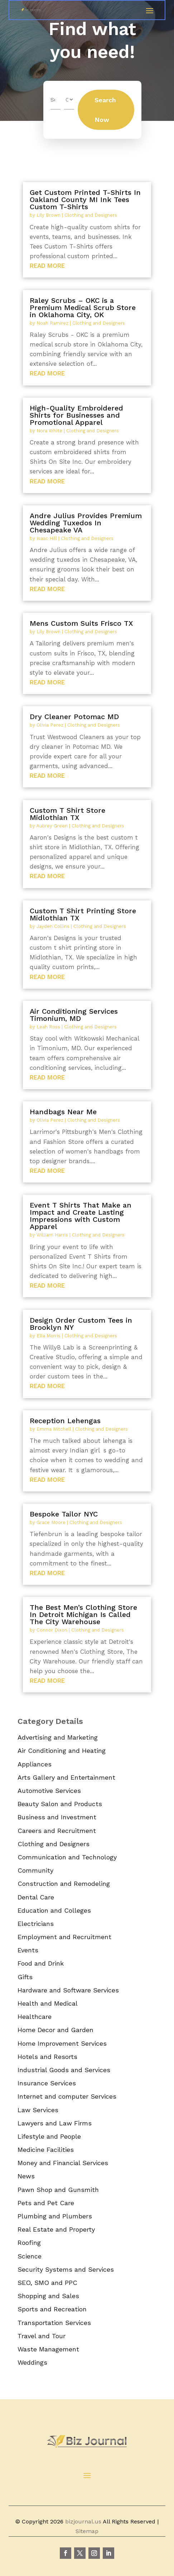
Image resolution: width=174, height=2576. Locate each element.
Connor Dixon (52, 1630)
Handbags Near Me (63, 1111)
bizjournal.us (83, 2521)
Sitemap (87, 2531)
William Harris (52, 1235)
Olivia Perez (50, 725)
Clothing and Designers (90, 215)
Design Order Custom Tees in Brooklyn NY (81, 1324)
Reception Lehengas (65, 1420)
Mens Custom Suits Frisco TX (81, 623)
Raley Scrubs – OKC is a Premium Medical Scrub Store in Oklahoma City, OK (83, 307)
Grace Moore (51, 1522)
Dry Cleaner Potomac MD (74, 716)
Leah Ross (48, 1026)
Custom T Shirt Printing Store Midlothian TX (83, 914)
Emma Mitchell (54, 1429)
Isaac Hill (47, 538)
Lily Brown (49, 215)
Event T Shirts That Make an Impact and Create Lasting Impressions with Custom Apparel (80, 1216)
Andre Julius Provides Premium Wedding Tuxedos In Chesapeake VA (86, 522)
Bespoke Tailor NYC (64, 1514)
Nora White (49, 430)
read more (47, 265)
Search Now (105, 109)
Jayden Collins (53, 926)
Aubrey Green (52, 826)
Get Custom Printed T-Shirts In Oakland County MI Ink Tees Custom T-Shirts (85, 199)
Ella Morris (49, 1335)
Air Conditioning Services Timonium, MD (74, 1015)
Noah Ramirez (52, 323)
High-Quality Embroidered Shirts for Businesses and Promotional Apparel (76, 415)
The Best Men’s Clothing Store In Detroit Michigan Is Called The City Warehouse (83, 1614)
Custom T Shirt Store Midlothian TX (67, 814)
